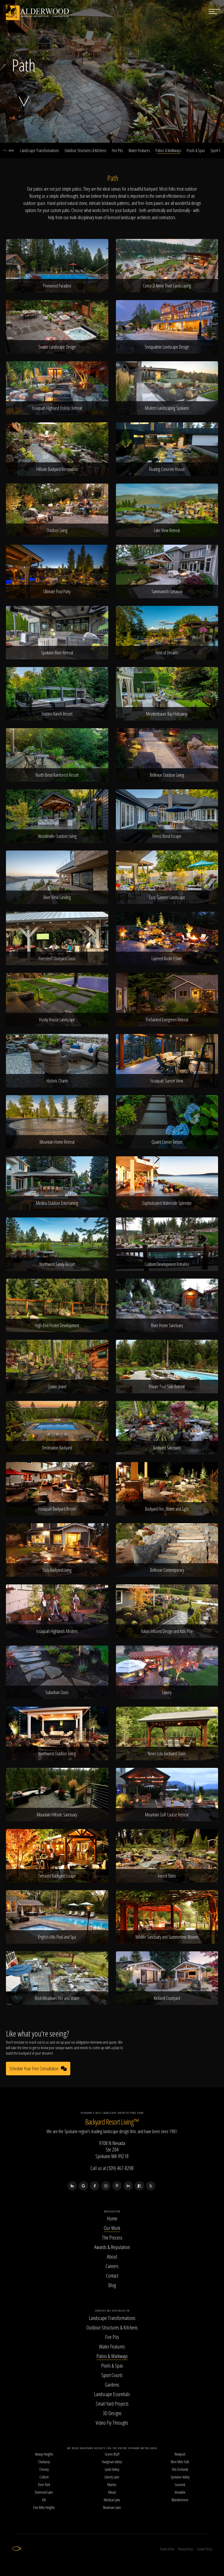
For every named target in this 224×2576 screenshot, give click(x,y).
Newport (180, 2454)
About (112, 2256)
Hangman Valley (112, 2462)
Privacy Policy (185, 2549)
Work (9, 150)
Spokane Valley (180, 2477)
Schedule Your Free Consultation (38, 2068)
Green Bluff (112, 2454)
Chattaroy (44, 2462)
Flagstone (64, 2013)
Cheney (44, 2469)
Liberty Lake (112, 2477)
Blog (112, 2285)
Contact (112, 2275)
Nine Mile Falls (180, 2462)
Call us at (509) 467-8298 (112, 2168)
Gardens (112, 2384)
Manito (111, 2484)
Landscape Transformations (39, 150)
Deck (155, 2013)
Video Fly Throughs (112, 2422)
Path (114, 2013)
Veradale (180, 2492)
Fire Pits (117, 150)
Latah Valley (112, 2469)
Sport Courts (112, 2375)
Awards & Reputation (112, 2247)
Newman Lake (112, 2507)
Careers (112, 2266)
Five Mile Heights (44, 2507)
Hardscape (101, 2013)
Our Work (112, 2228)
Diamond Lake (44, 2492)
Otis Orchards (180, 2469)
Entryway (143, 2013)
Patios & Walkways (168, 150)
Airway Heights (44, 2454)
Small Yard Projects (112, 2403)
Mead (112, 2492)
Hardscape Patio (82, 2013)
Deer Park (44, 2484)
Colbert (44, 2477)
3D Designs (112, 2413)
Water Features (139, 150)
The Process (112, 2237)
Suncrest (180, 2484)
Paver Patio (185, 2013)
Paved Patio (168, 2013)
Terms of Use (167, 2549)
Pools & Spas (196, 150)
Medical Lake (112, 2500)
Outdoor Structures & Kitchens (85, 150)
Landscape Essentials (112, 2394)
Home (112, 2218)
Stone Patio (127, 2013)
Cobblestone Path (44, 2013)
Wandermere (180, 2500)
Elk (44, 2500)
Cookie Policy (204, 2549)
